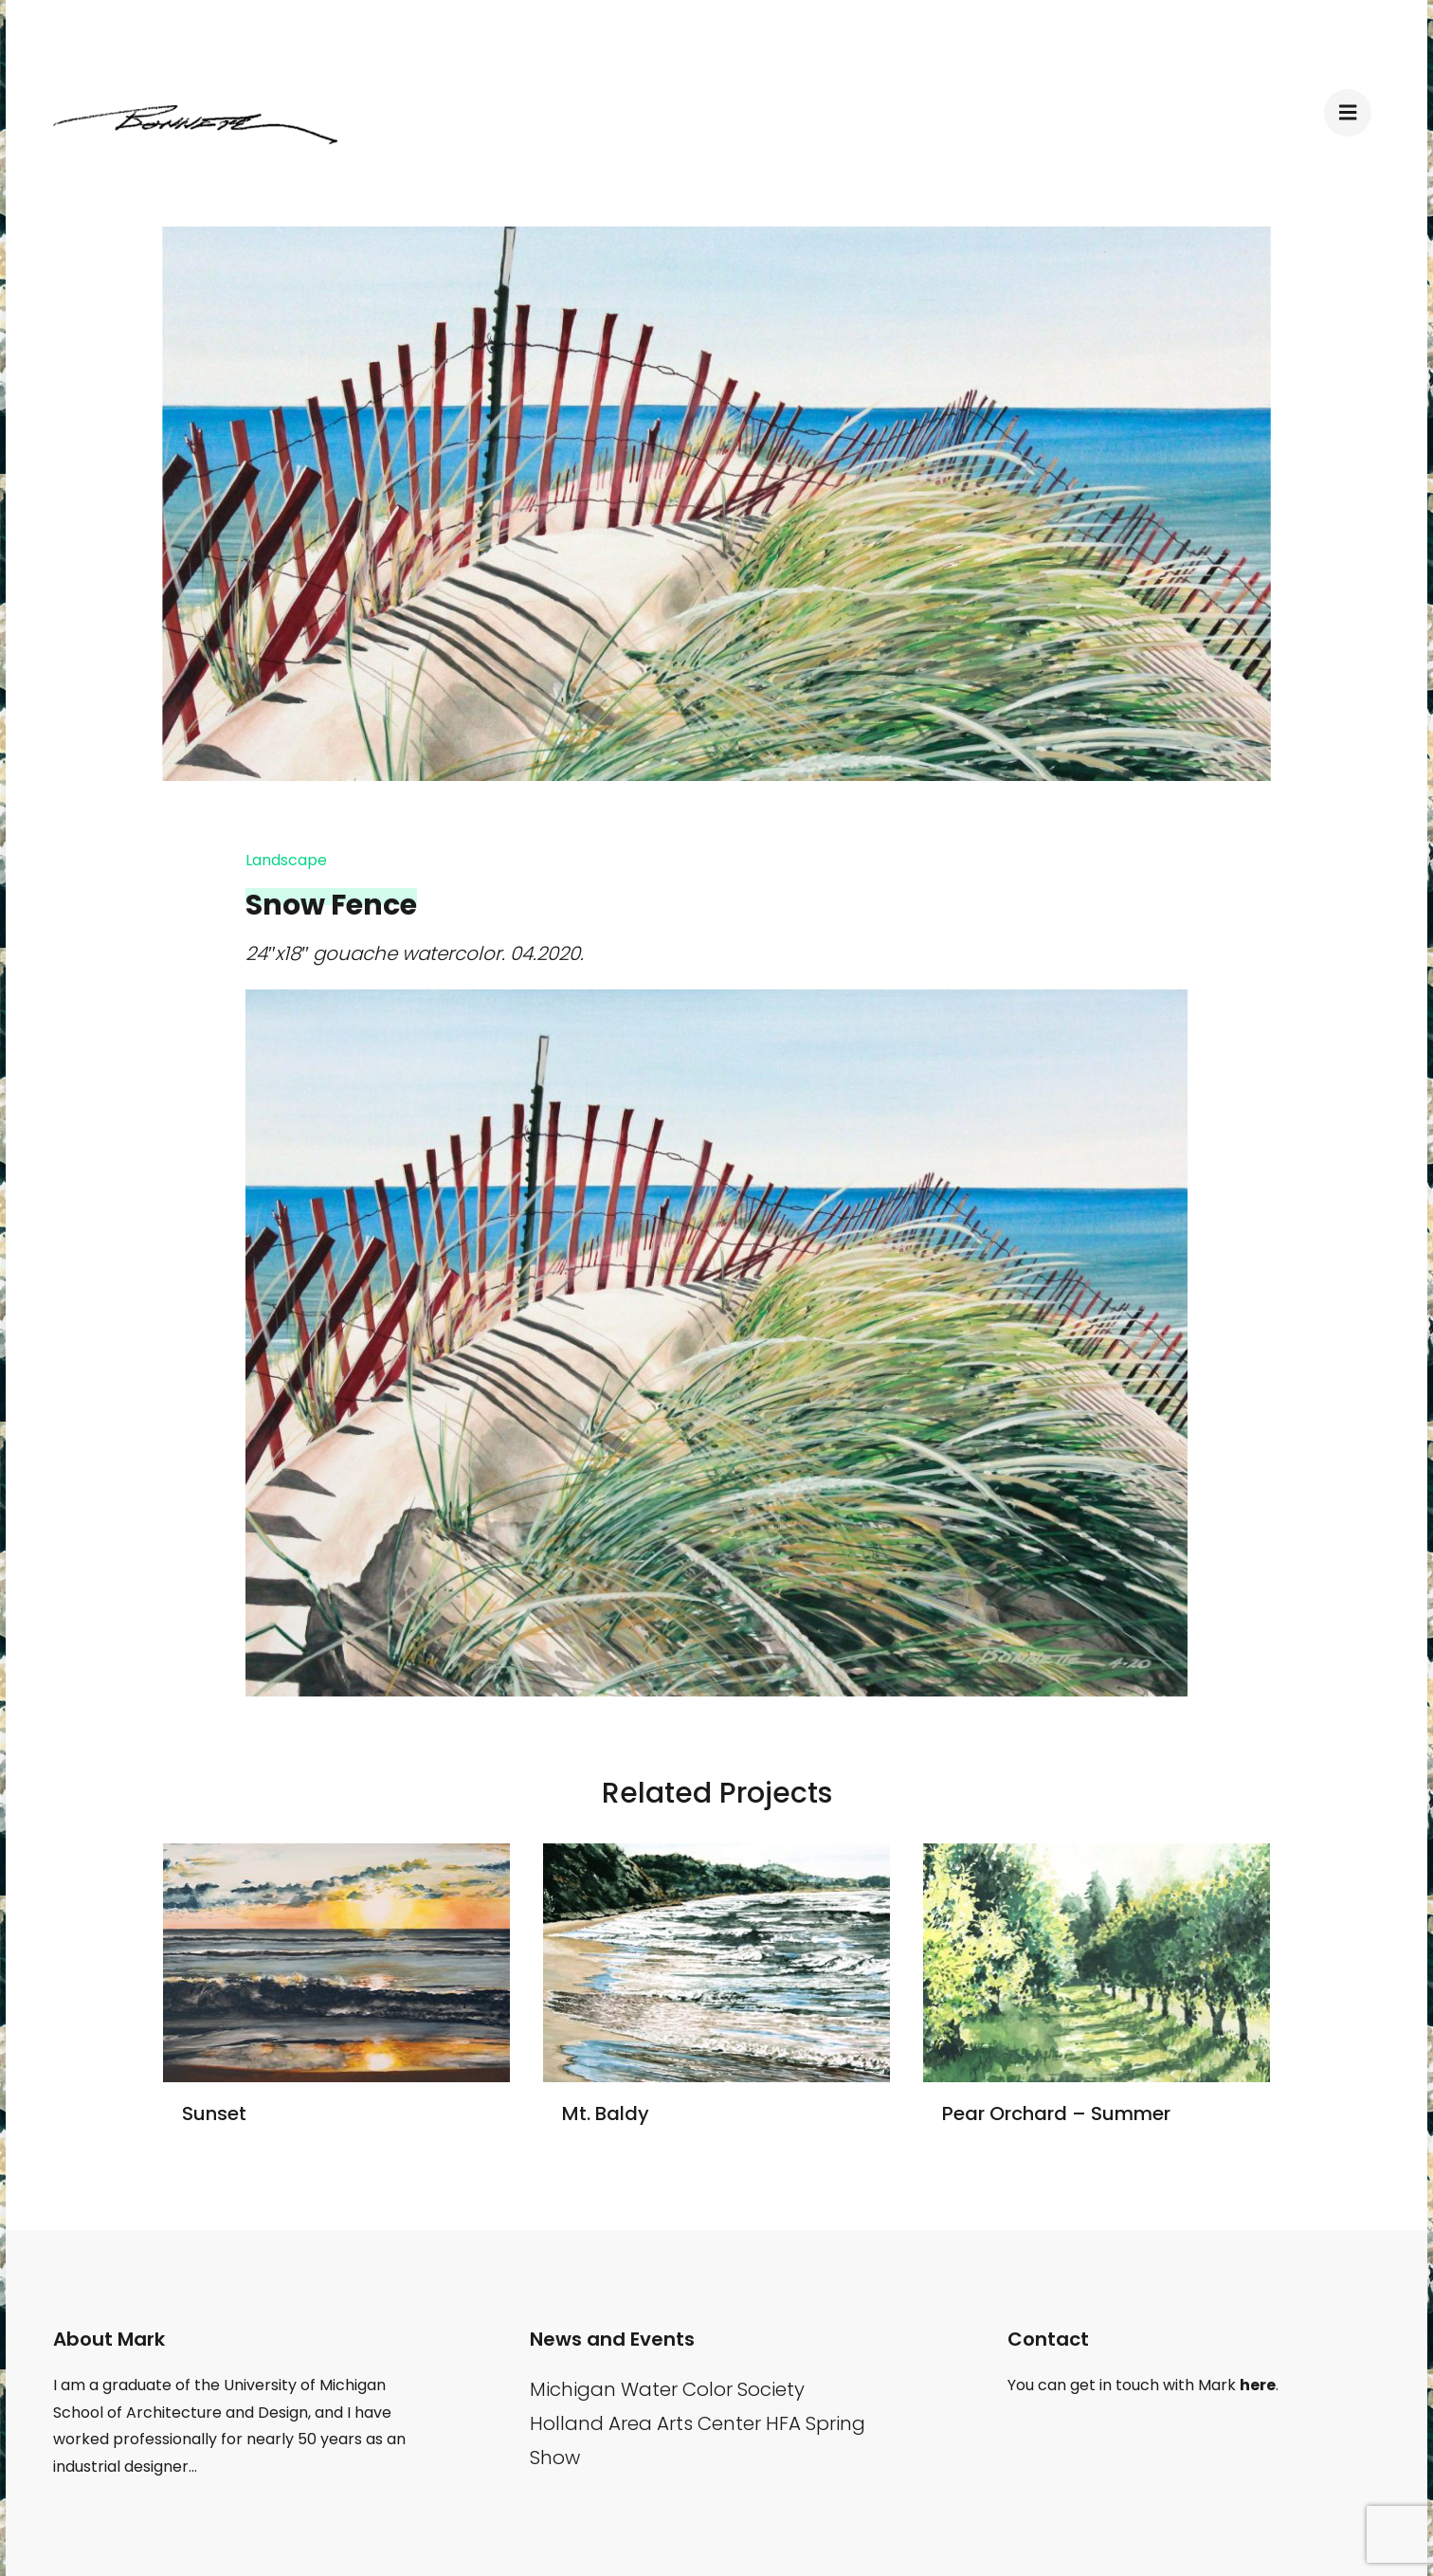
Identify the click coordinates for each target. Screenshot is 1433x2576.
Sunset (214, 2113)
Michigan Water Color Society (667, 2389)
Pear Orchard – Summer (1056, 2113)
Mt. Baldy (605, 2113)
